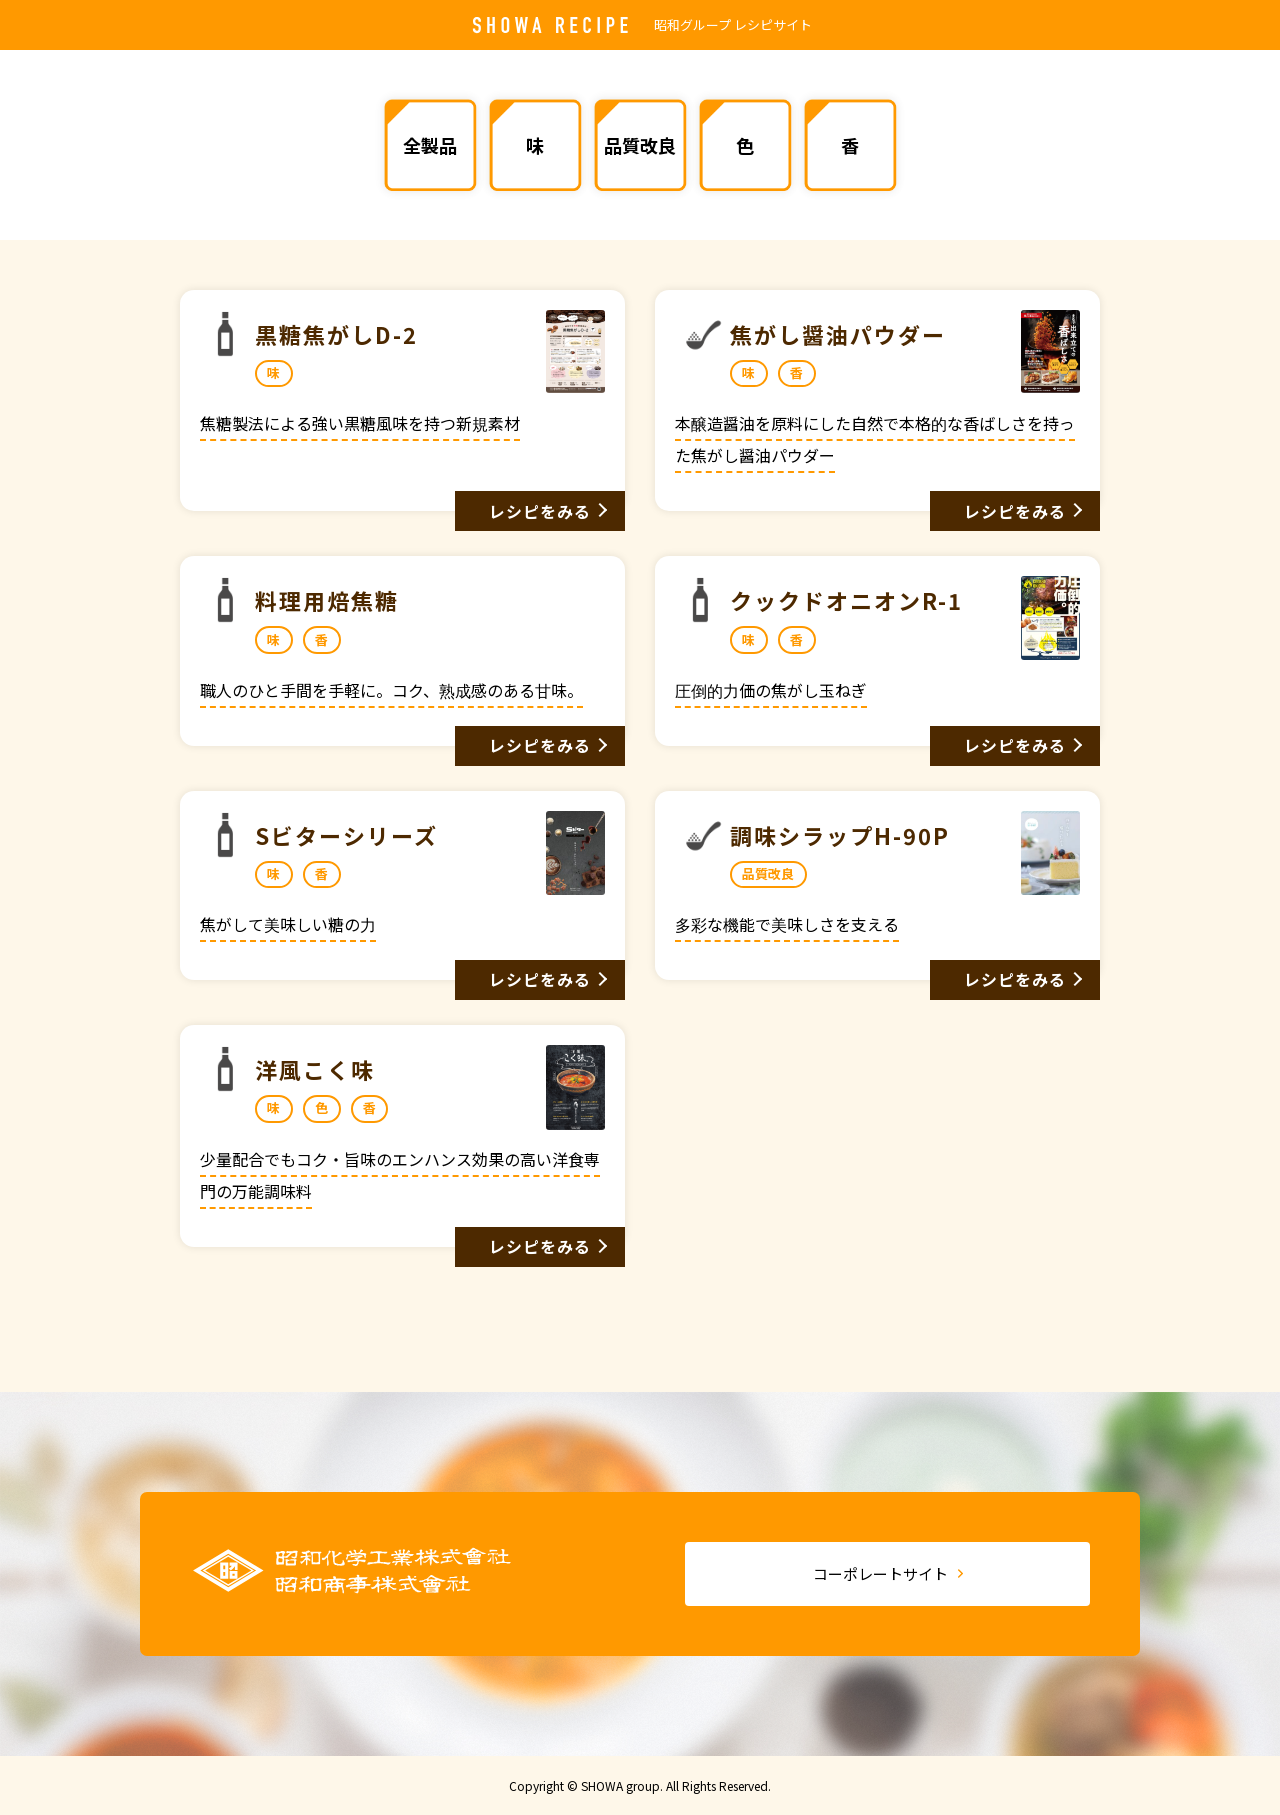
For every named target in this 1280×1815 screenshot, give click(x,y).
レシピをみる (540, 511)
